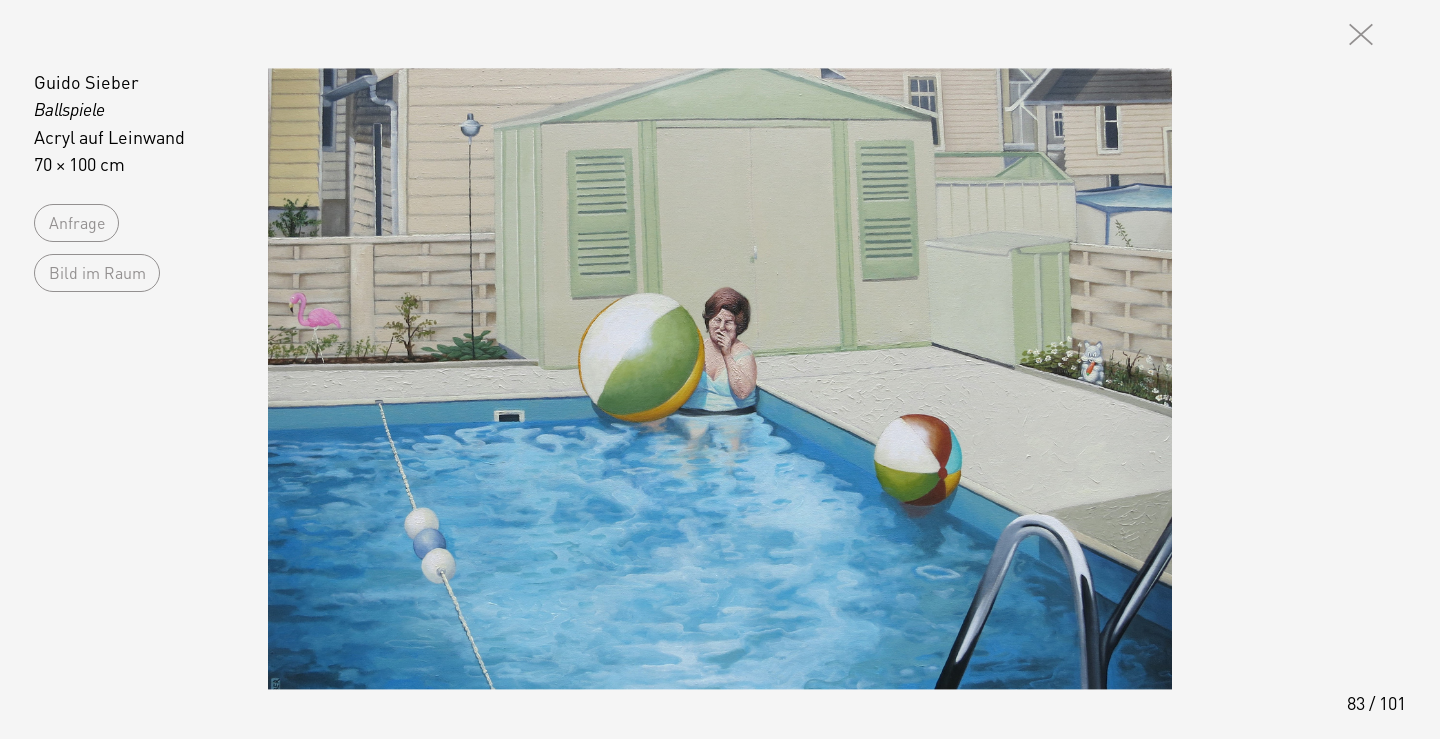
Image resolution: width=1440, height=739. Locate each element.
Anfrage (77, 222)
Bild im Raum (97, 272)
